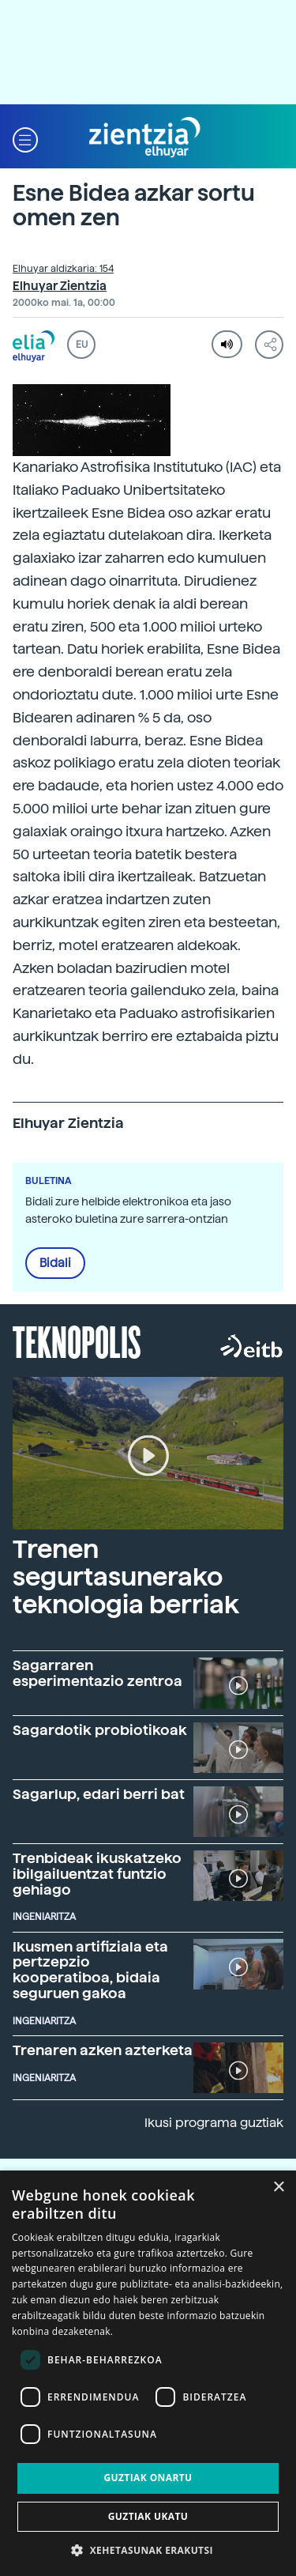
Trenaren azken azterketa (103, 2050)
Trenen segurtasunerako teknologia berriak (126, 1577)
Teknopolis (77, 1340)
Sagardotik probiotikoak (100, 1730)
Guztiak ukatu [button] (148, 2516)
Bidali (55, 1263)
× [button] (278, 2187)
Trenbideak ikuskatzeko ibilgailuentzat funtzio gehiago (97, 1874)
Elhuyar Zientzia (60, 286)
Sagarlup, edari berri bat (99, 1794)
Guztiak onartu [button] (147, 2477)
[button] (25, 138)
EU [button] (82, 344)
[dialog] (148, 2373)
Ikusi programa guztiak (213, 2122)
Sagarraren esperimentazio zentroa (97, 1673)
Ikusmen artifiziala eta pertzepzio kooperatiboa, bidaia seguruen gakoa (90, 1969)
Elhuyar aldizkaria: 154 (63, 268)
